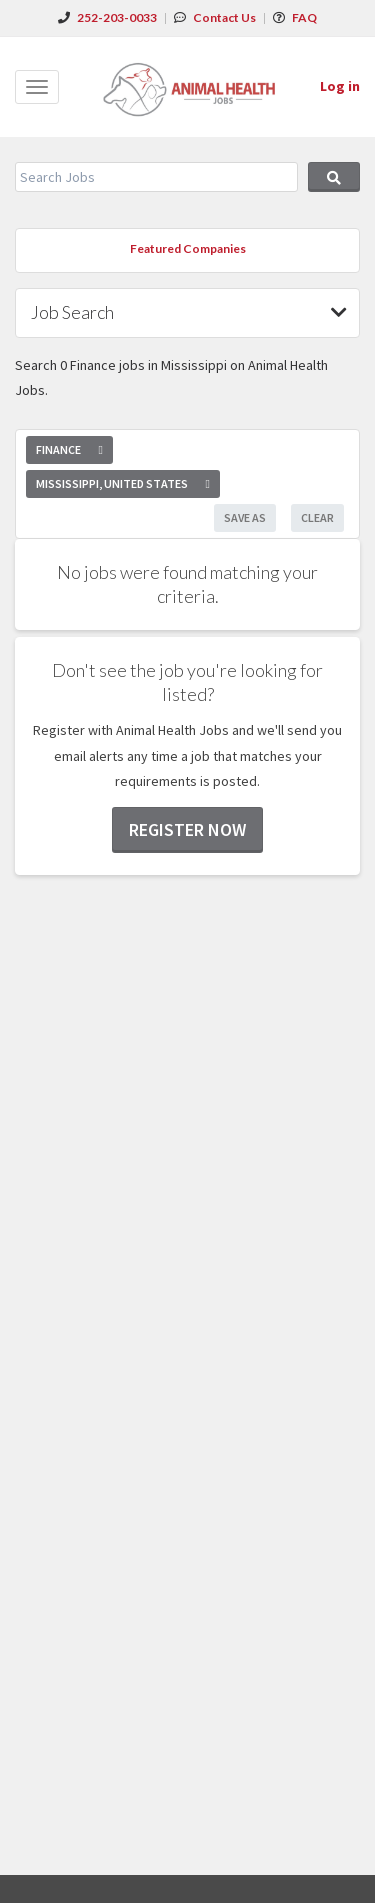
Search (334, 177)
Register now (187, 829)
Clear (317, 517)
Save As (245, 517)
